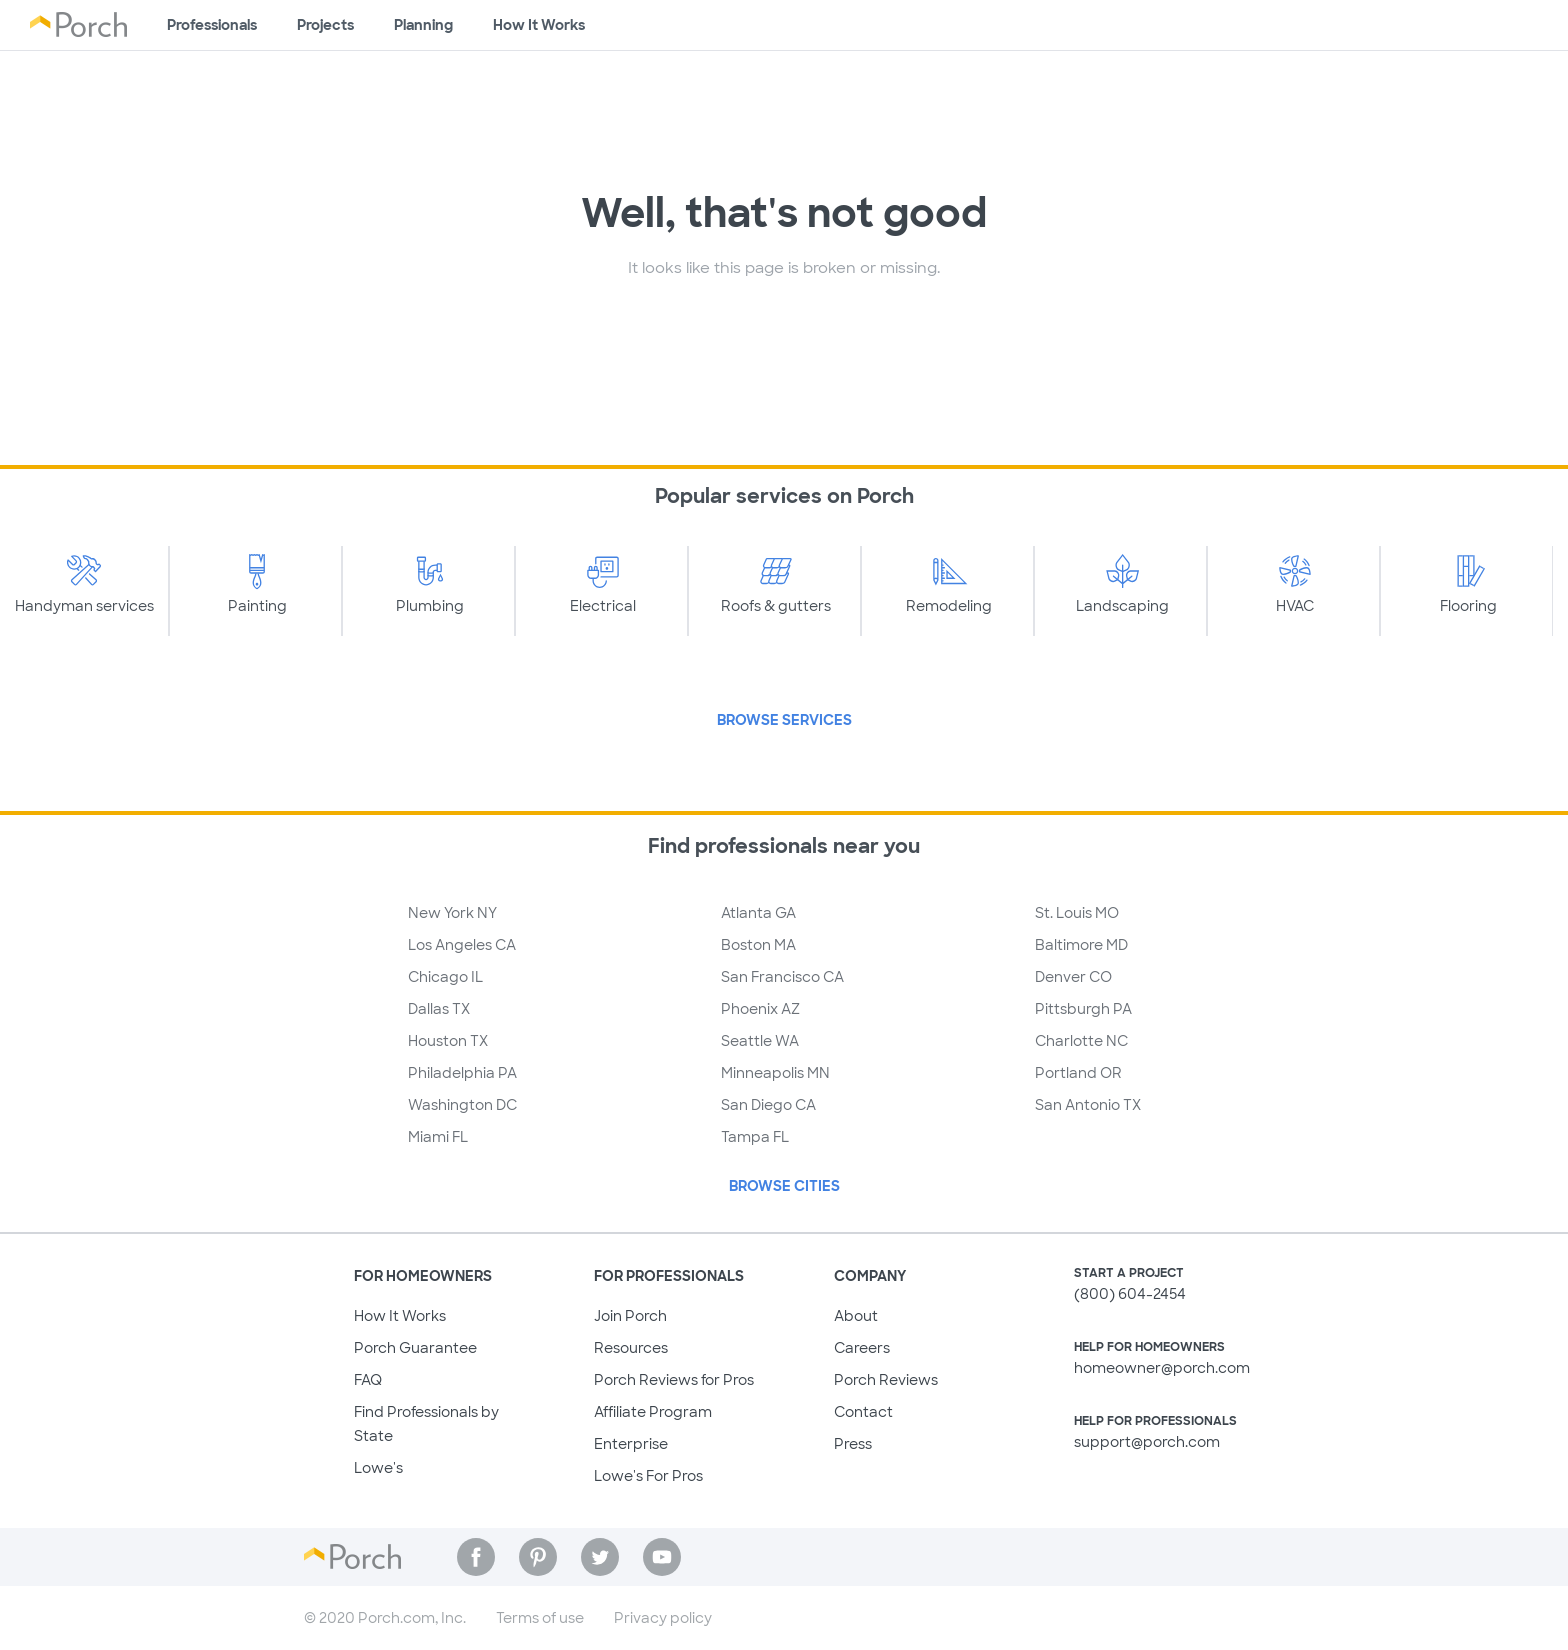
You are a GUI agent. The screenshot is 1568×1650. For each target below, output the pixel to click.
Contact (863, 1412)
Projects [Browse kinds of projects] (325, 25)
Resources (631, 1348)
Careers (862, 1348)
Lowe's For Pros (648, 1476)
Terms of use (540, 1618)
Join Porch (630, 1316)
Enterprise (631, 1444)
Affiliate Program (653, 1412)
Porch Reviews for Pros (674, 1380)
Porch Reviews (886, 1380)
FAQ (368, 1380)
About (856, 1316)
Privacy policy (663, 1618)
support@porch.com (1147, 1442)
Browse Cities (784, 1186)
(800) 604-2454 (1130, 1294)
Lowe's (378, 1468)
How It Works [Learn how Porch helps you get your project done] (539, 25)
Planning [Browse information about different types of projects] (423, 25)
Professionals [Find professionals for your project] (212, 25)
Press (853, 1444)
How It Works (400, 1316)
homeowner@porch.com (1162, 1368)
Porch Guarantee (415, 1348)
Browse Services (784, 720)
